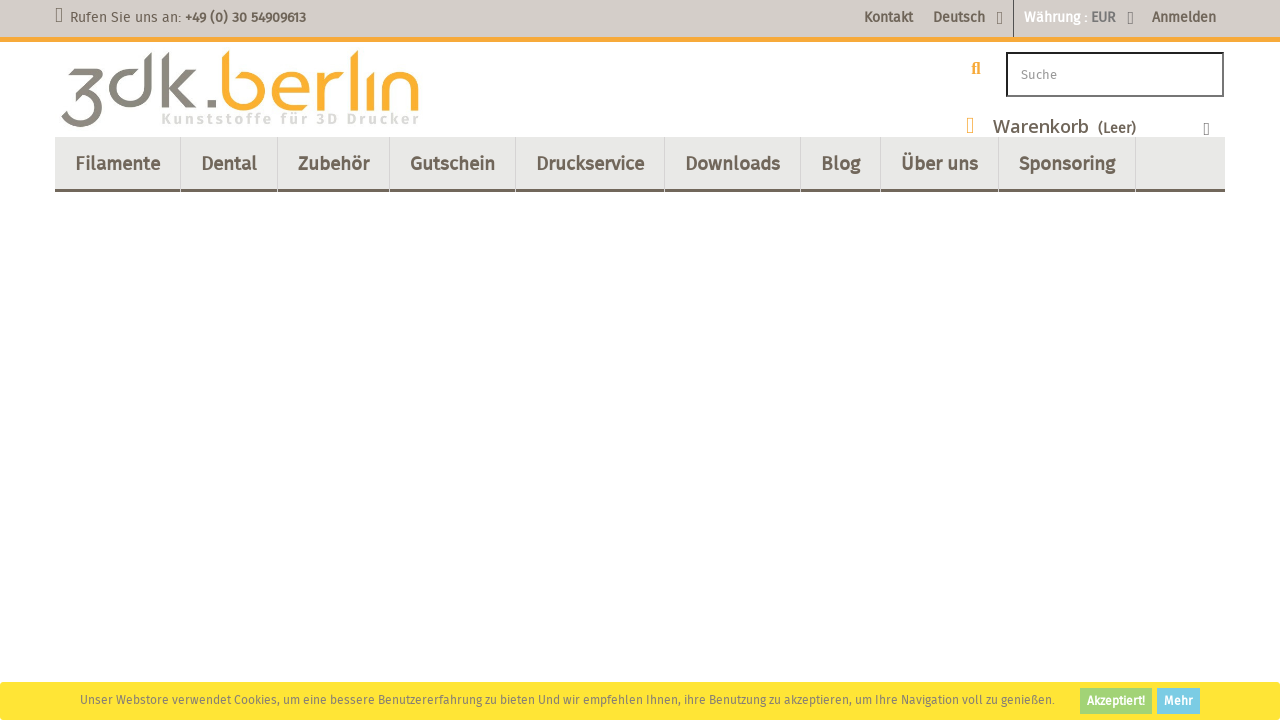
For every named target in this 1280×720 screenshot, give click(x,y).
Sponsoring (1067, 163)
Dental (229, 163)
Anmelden (1184, 17)
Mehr (1178, 700)
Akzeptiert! (1116, 700)
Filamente (117, 163)
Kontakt (888, 17)
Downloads (732, 163)
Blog (840, 163)
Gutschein (452, 163)
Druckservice (590, 163)
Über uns (939, 163)
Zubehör (333, 163)
